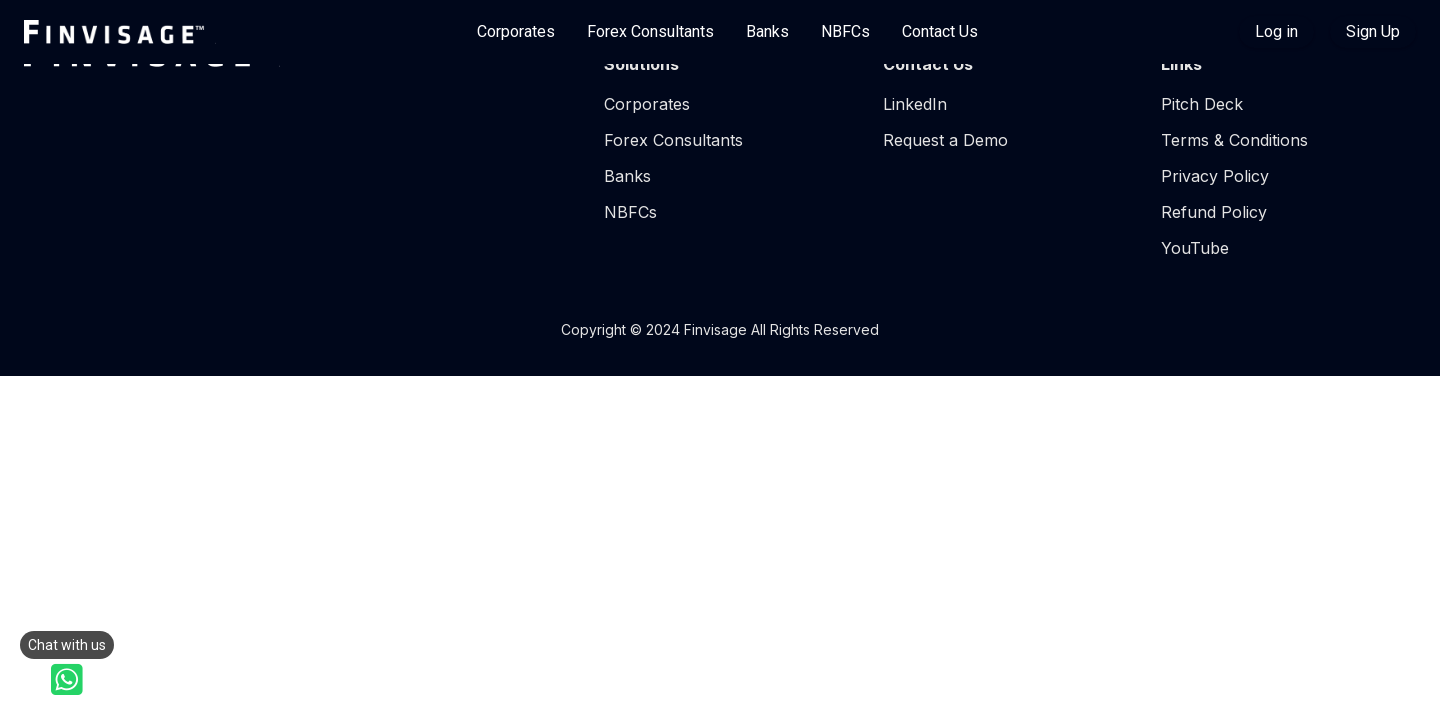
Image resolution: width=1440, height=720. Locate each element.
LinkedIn (915, 104)
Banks (767, 31)
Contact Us (940, 31)
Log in (1276, 31)
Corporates (516, 31)
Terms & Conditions (1234, 140)
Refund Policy (1214, 212)
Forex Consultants (650, 31)
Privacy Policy (1215, 176)
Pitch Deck (1202, 104)
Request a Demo (945, 140)
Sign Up (1373, 31)
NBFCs (845, 31)
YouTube (1195, 248)
